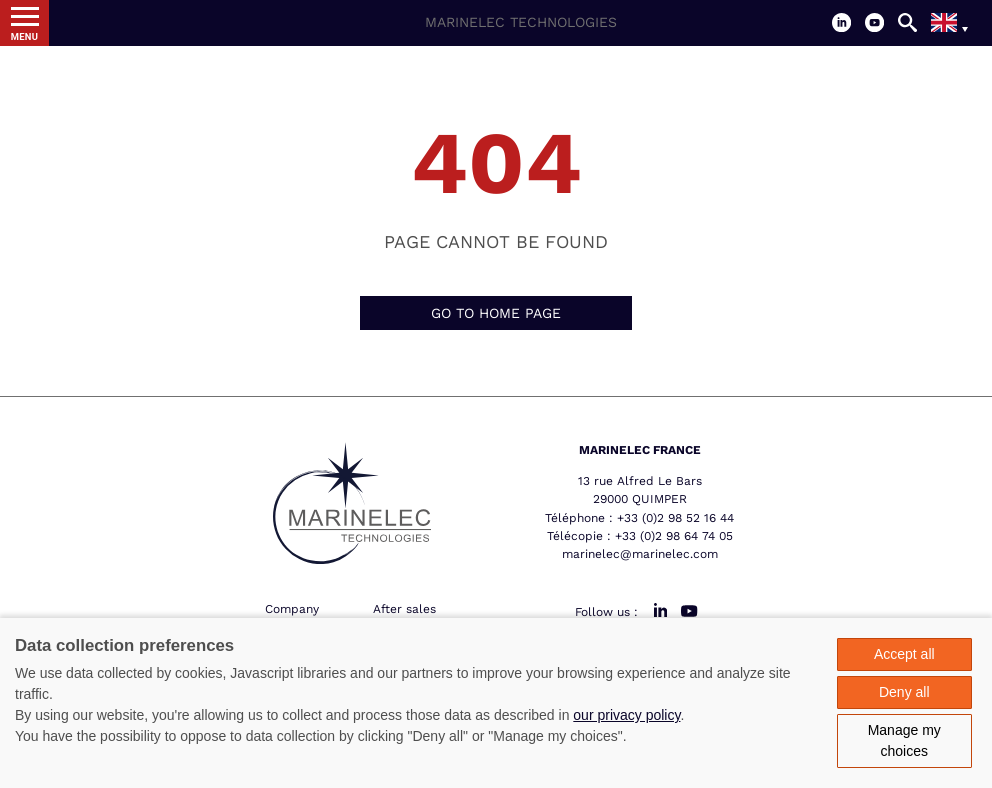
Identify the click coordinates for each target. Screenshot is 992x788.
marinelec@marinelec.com (640, 554)
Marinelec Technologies (521, 22)
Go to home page (496, 313)
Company (292, 609)
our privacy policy (626, 715)
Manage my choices (904, 740)
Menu (25, 36)
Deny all (904, 692)
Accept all (904, 654)
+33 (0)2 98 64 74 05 (674, 536)
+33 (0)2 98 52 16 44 (675, 518)
